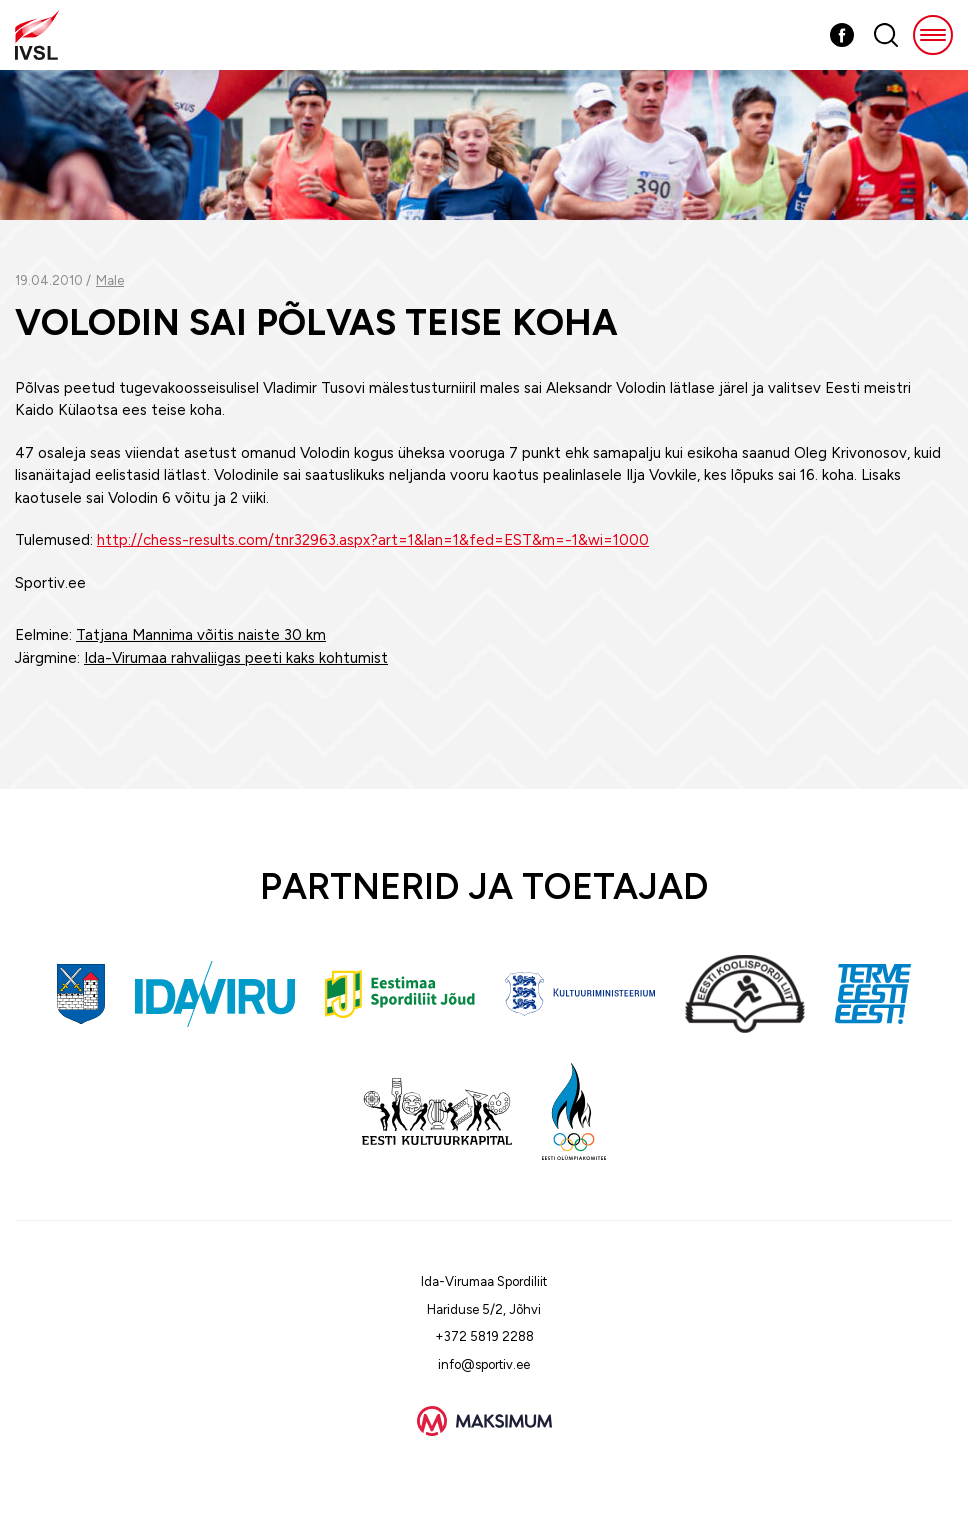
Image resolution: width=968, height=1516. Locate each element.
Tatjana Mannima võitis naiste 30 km (201, 635)
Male (110, 280)
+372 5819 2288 (484, 1336)
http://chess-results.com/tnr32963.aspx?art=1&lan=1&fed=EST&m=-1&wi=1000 (373, 540)
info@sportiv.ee (484, 1364)
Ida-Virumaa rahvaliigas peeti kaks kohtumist (236, 658)
